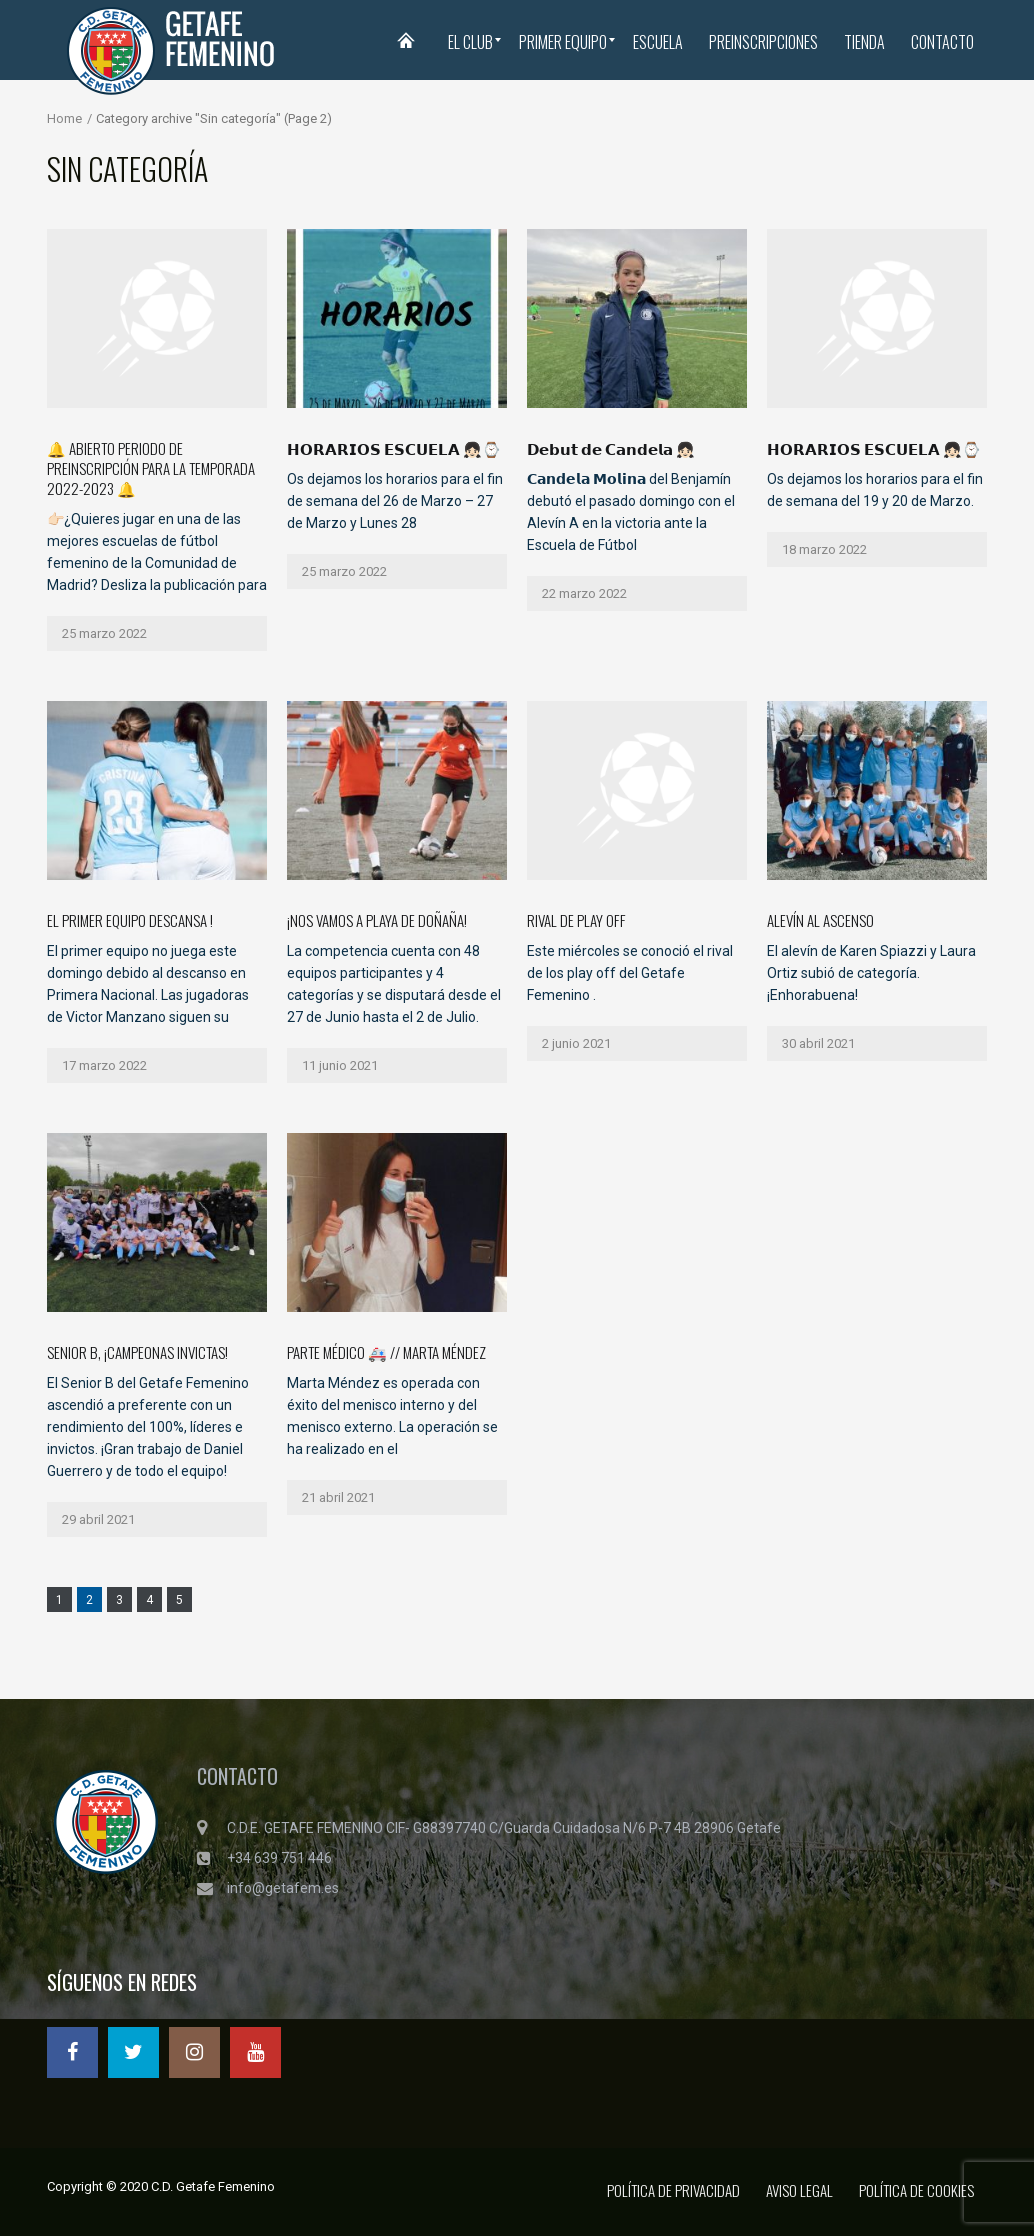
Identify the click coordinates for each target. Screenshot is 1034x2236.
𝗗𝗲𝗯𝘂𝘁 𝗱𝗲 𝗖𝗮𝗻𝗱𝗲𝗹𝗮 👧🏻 (611, 448)
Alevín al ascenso (820, 920)
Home (64, 118)
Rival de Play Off (576, 920)
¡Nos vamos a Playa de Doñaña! (377, 920)
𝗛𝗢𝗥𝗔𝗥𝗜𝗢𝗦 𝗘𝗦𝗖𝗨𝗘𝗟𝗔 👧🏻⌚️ (394, 448)
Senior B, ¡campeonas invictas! (137, 1352)
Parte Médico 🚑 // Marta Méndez (386, 1352)
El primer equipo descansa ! (130, 920)
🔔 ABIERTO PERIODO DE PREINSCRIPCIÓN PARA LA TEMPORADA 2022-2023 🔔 (151, 468)
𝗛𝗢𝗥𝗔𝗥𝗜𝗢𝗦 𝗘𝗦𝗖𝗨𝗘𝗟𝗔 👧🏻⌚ (874, 448)
